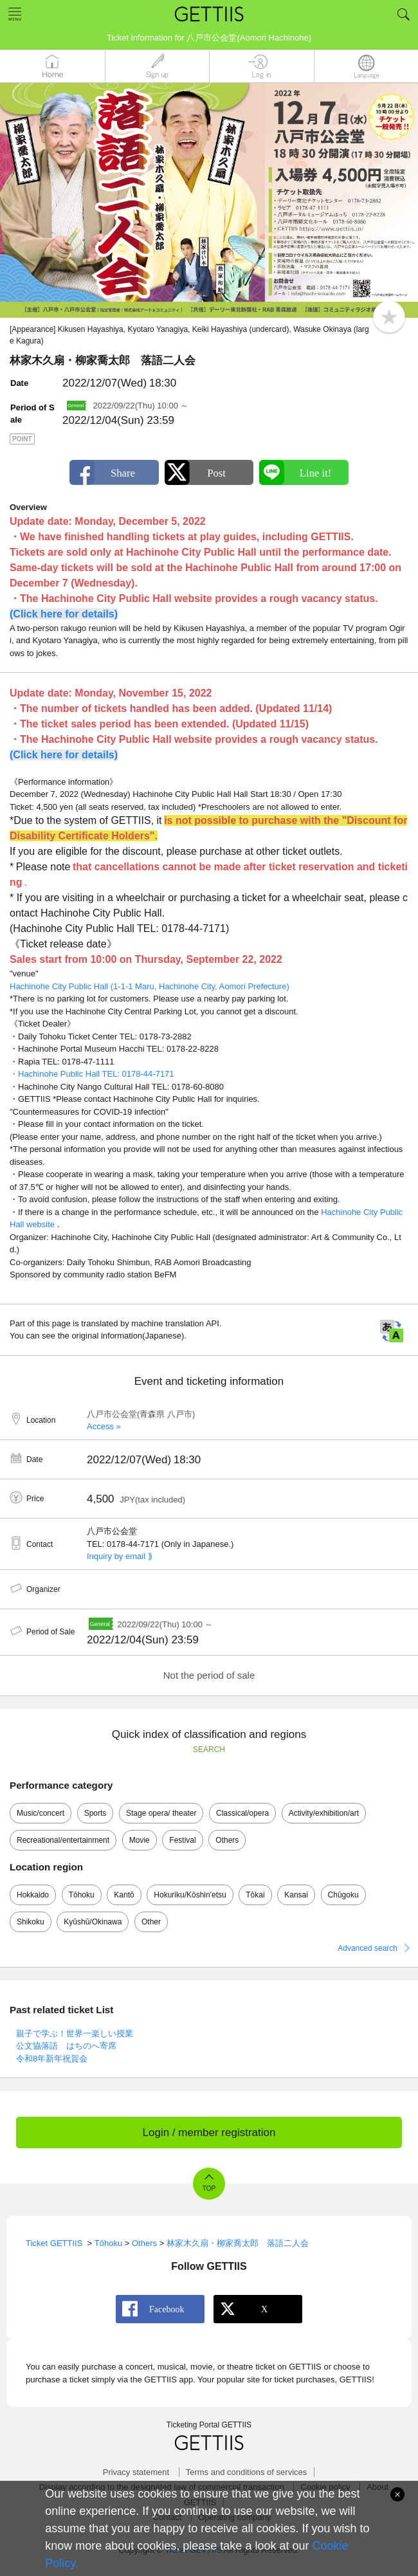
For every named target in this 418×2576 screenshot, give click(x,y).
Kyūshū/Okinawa (93, 1921)
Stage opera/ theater (161, 1813)
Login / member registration (209, 2132)
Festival (182, 1840)
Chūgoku (343, 1894)
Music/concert (40, 1813)
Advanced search (367, 1948)
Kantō (124, 1894)
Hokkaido (33, 1894)
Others (227, 1840)
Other (151, 1921)
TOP (209, 2188)
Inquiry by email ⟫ (119, 1556)
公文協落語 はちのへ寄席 (66, 2046)
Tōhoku (82, 1894)
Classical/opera (242, 1813)
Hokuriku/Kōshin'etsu (190, 1894)
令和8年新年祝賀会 (51, 2058)
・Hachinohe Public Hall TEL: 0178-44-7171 (92, 1074)
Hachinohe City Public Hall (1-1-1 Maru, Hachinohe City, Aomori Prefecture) (149, 986)
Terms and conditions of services (246, 2472)
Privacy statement (136, 2472)
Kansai (296, 1894)
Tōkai (255, 1894)
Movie (139, 1840)
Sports (95, 1813)
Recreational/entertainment (63, 1840)
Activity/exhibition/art (324, 1813)
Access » (104, 1426)
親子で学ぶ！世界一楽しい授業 (74, 2033)
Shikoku (30, 1921)
